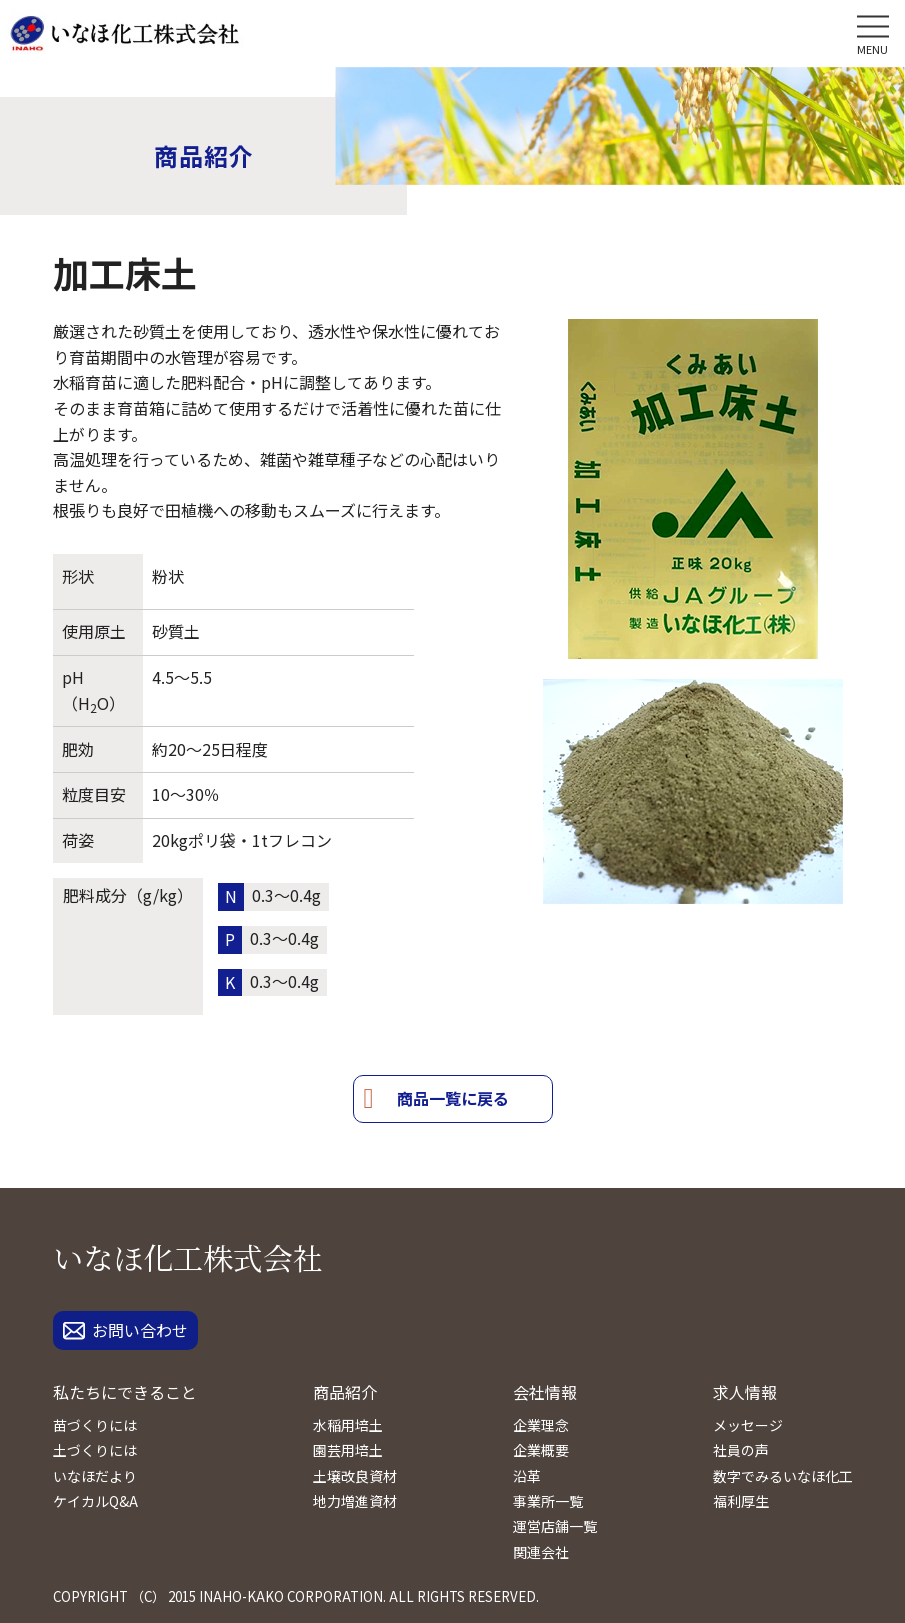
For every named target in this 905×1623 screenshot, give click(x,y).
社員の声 (741, 1450)
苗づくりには (95, 1425)
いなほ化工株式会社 (188, 1257)
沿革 (527, 1476)
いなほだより (95, 1476)
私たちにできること (125, 1392)
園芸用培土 (348, 1450)
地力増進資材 (355, 1501)
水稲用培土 (348, 1425)
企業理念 (541, 1425)
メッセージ (748, 1425)
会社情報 (545, 1392)
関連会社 (541, 1552)
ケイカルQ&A (95, 1501)
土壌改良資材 (355, 1476)
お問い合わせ (125, 1330)
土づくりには (95, 1450)
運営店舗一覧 (555, 1526)
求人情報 (745, 1392)
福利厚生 (741, 1501)
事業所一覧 (548, 1501)
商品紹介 (345, 1392)
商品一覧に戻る (453, 1098)
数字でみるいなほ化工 (783, 1476)
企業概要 (541, 1450)
